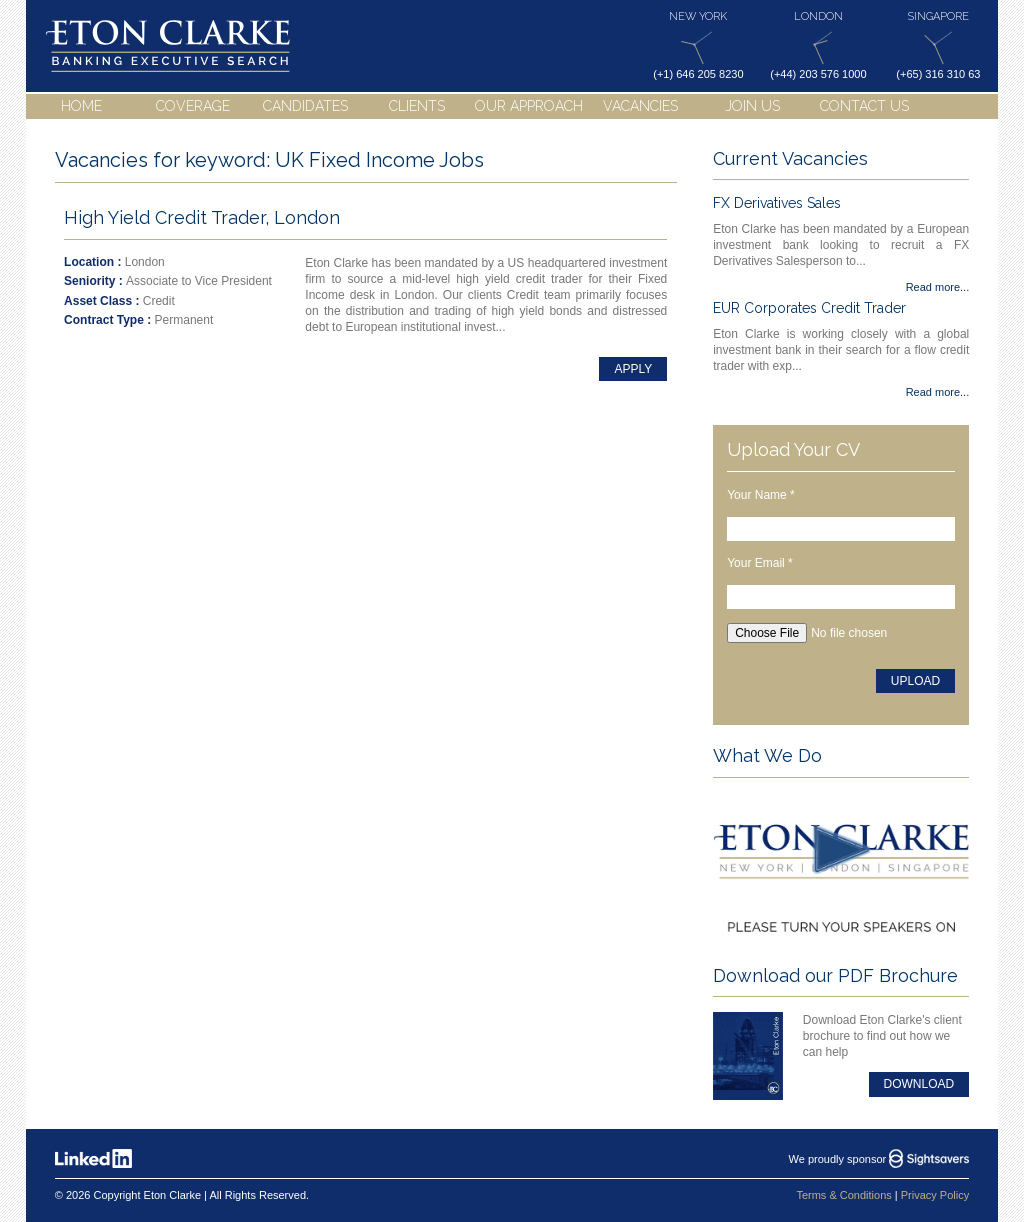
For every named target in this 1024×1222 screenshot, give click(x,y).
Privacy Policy (935, 1195)
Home (81, 106)
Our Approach (529, 106)
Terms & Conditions (843, 1195)
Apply (633, 369)
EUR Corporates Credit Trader (809, 308)
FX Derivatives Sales (777, 203)
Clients (417, 106)
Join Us (752, 106)
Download (919, 1084)
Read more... (938, 287)
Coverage (193, 106)
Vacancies (640, 106)
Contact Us (864, 106)
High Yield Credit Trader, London (202, 217)
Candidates (305, 106)
